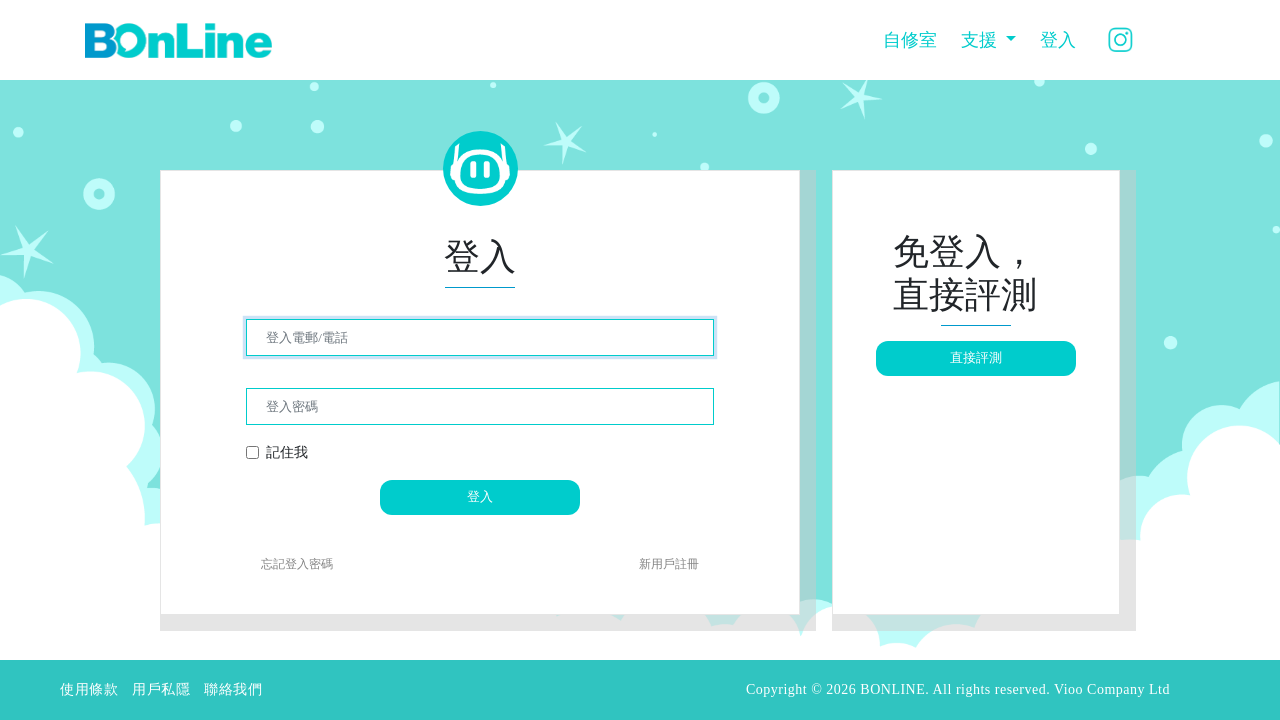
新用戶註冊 (669, 564)
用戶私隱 (161, 689)
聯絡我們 (233, 689)
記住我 (287, 452)
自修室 (910, 40)
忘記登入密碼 (297, 564)
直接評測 (976, 357)
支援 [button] (981, 40)
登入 (1058, 40)
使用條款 (89, 689)
